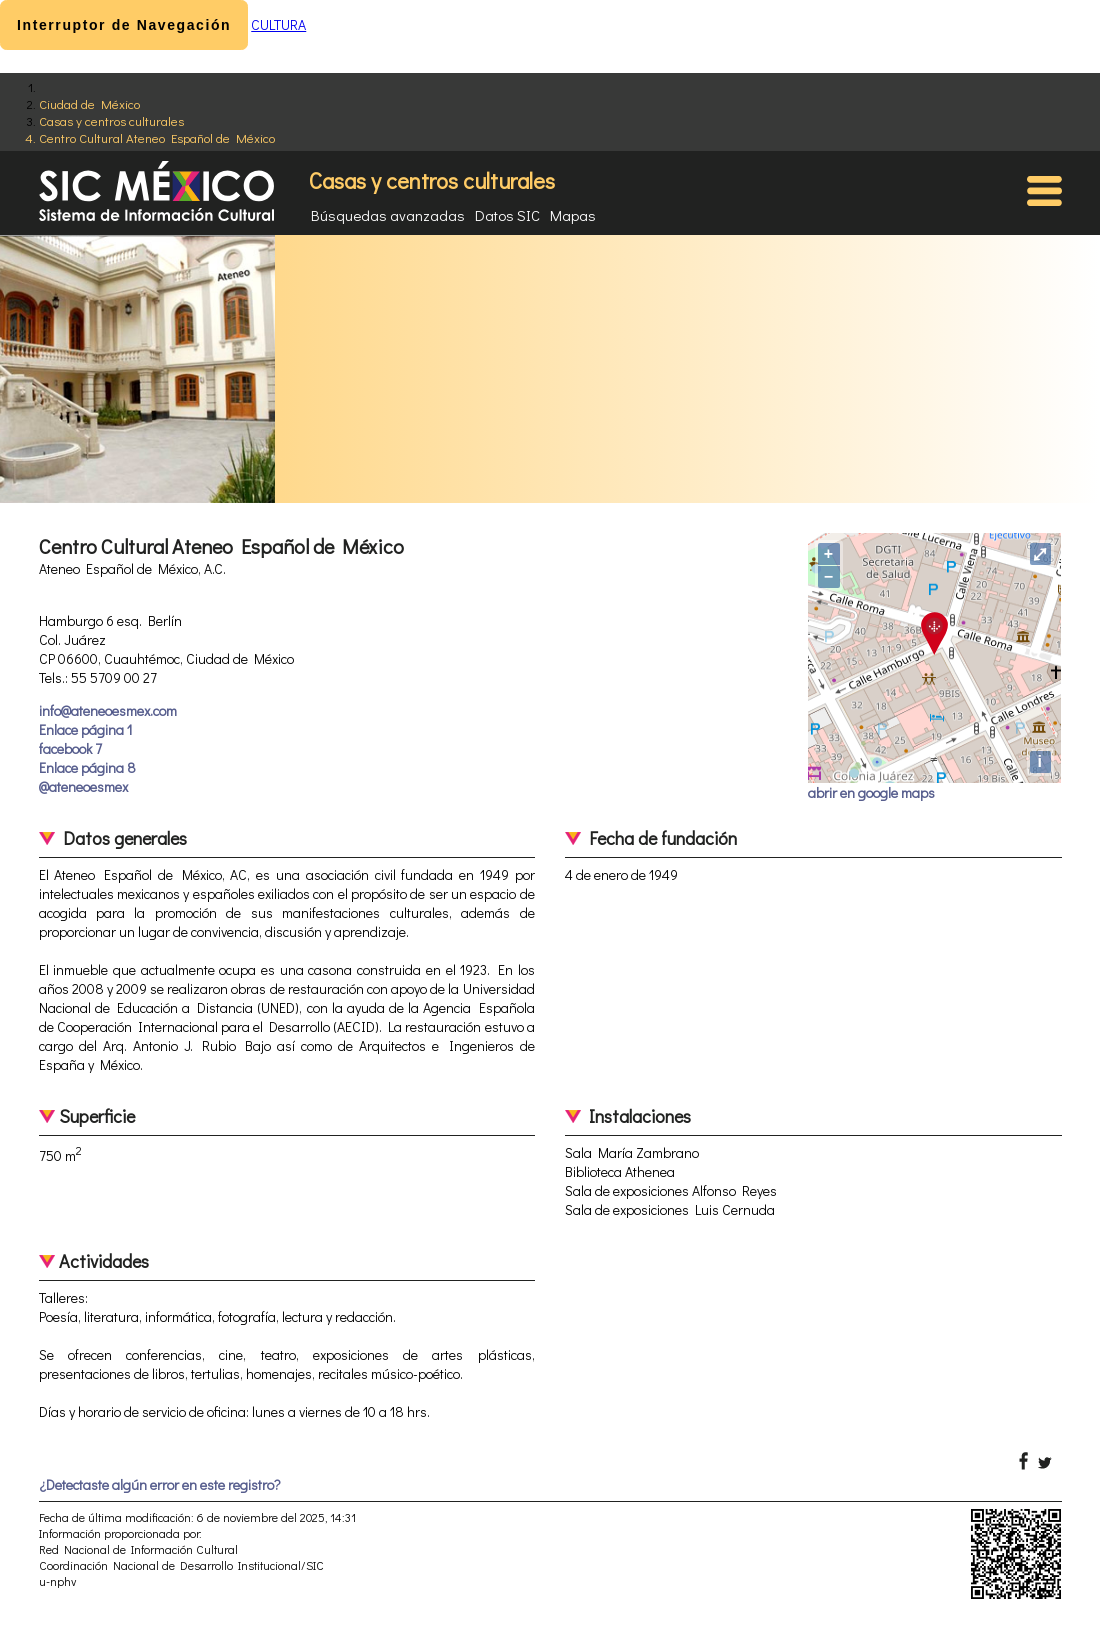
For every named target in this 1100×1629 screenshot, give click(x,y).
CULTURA (278, 24)
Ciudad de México (89, 103)
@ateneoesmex (83, 786)
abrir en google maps (871, 792)
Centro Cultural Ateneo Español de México (157, 137)
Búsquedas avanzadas (388, 215)
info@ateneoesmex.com (108, 710)
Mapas (573, 215)
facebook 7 (70, 748)
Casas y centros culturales (111, 120)
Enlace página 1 (85, 729)
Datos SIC (507, 215)
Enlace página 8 (87, 767)
